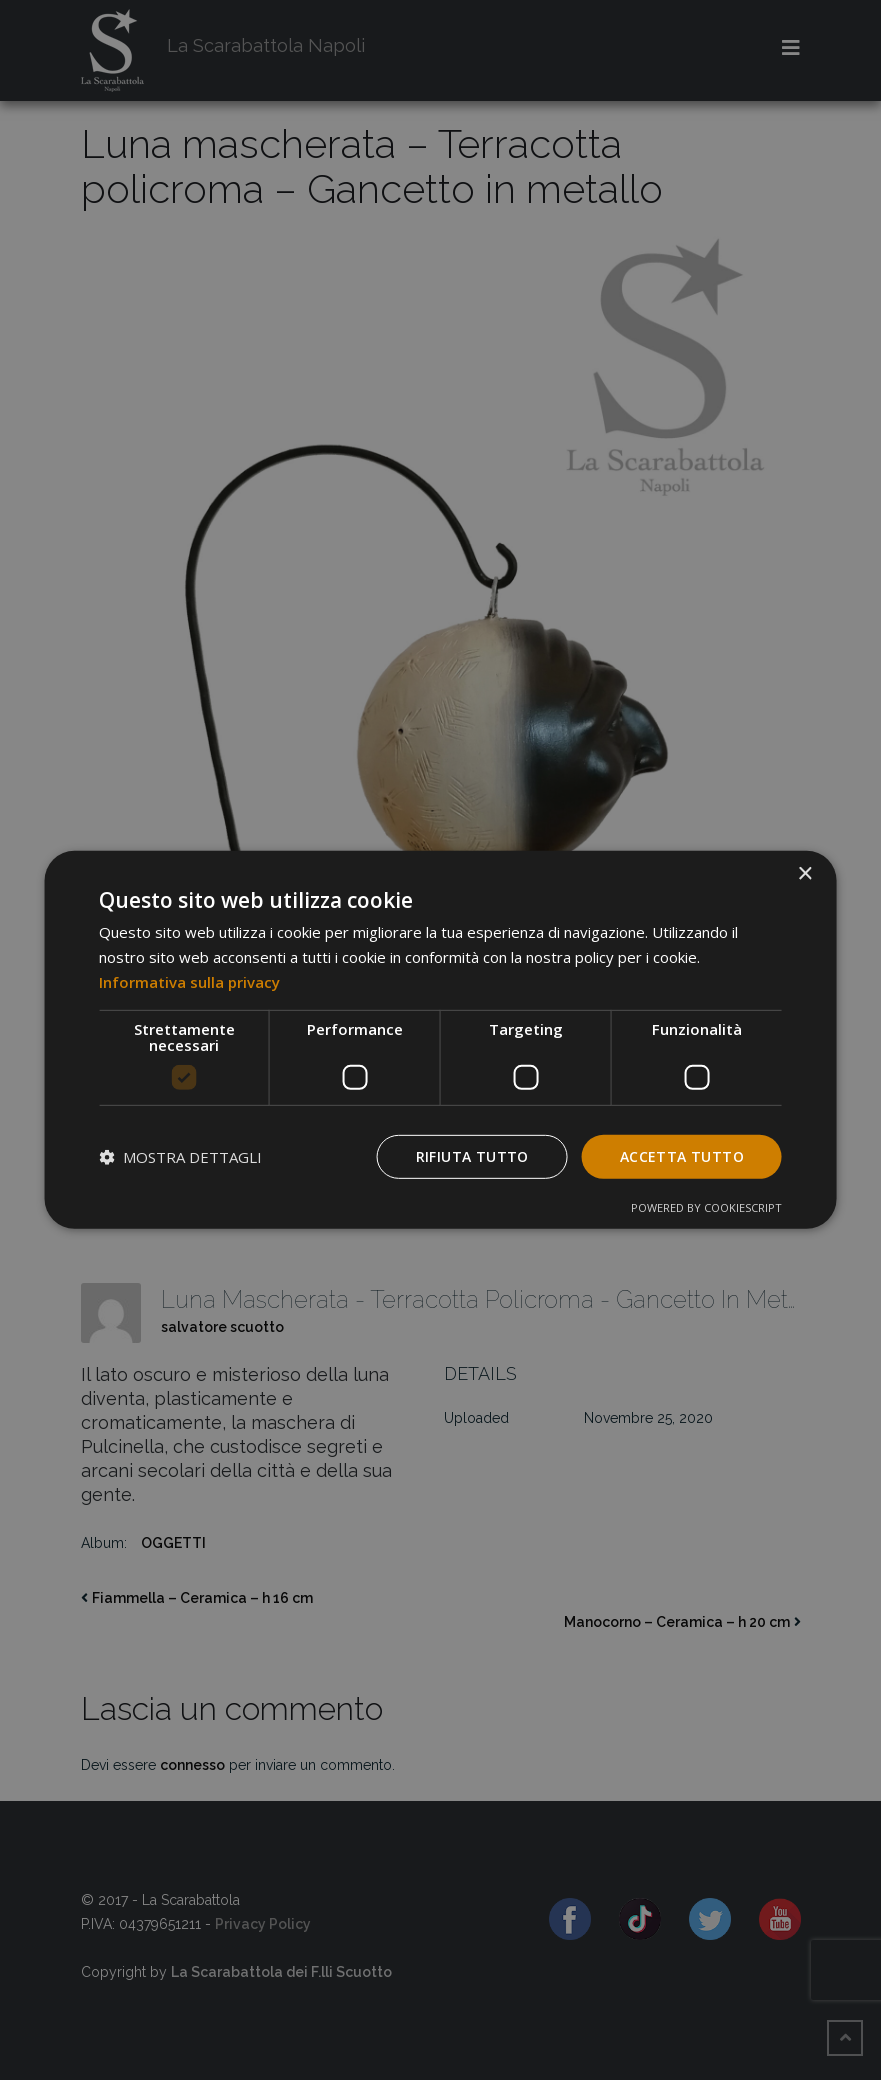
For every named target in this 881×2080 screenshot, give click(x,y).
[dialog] (440, 1040)
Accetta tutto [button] (682, 1155)
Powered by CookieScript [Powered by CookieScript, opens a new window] (706, 1207)
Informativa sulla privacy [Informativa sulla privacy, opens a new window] (189, 982)
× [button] (804, 874)
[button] (180, 1157)
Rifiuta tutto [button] (472, 1155)
